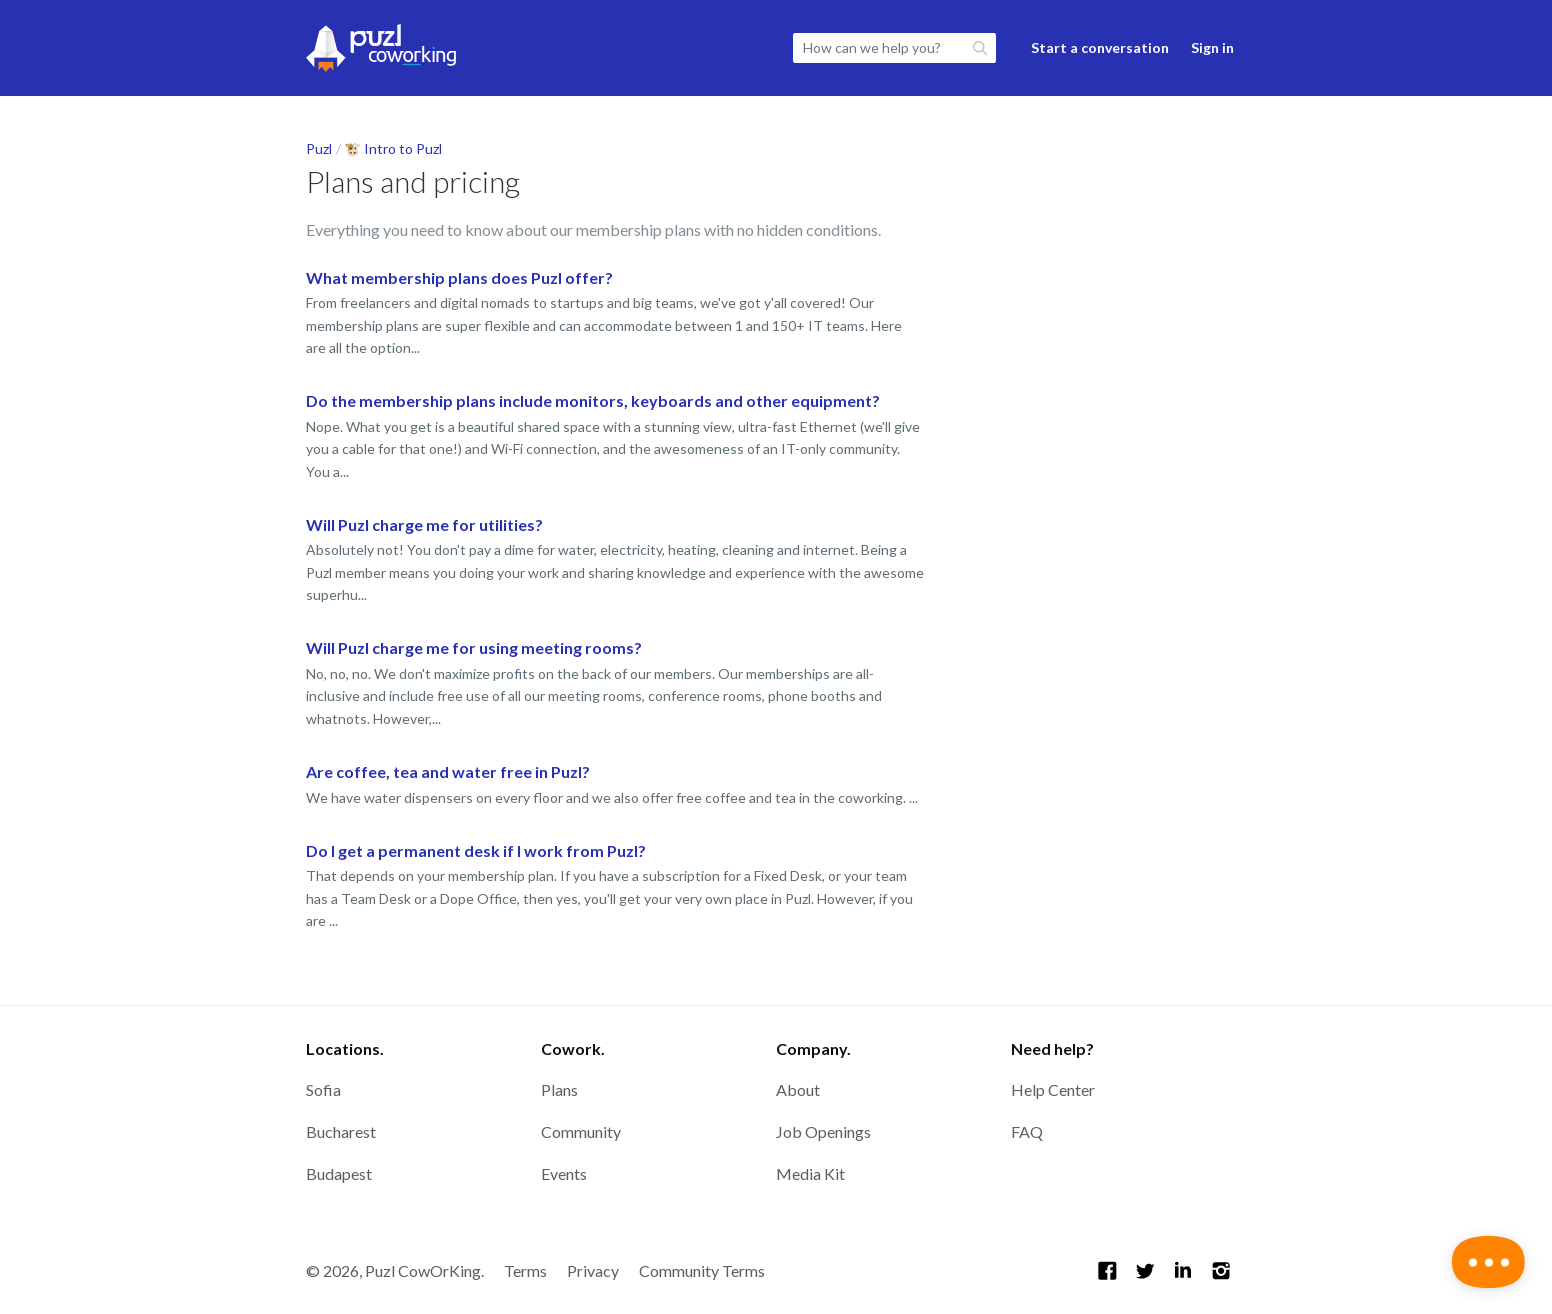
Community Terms (702, 1270)
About (798, 1089)
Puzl (319, 148)
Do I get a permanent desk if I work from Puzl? (476, 850)
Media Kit (810, 1173)
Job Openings (823, 1131)
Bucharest (341, 1131)
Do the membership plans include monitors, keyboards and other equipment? (593, 400)
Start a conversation (1100, 47)
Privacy (593, 1270)
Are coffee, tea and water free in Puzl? (448, 771)
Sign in (1212, 47)
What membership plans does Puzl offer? (459, 277)
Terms (525, 1270)
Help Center (1053, 1089)
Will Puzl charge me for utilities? (424, 524)
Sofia (323, 1089)
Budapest (339, 1173)
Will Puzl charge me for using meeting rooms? (474, 647)
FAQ (1027, 1131)
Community (581, 1131)
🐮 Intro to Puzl (393, 148)
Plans (559, 1089)
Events (564, 1173)
